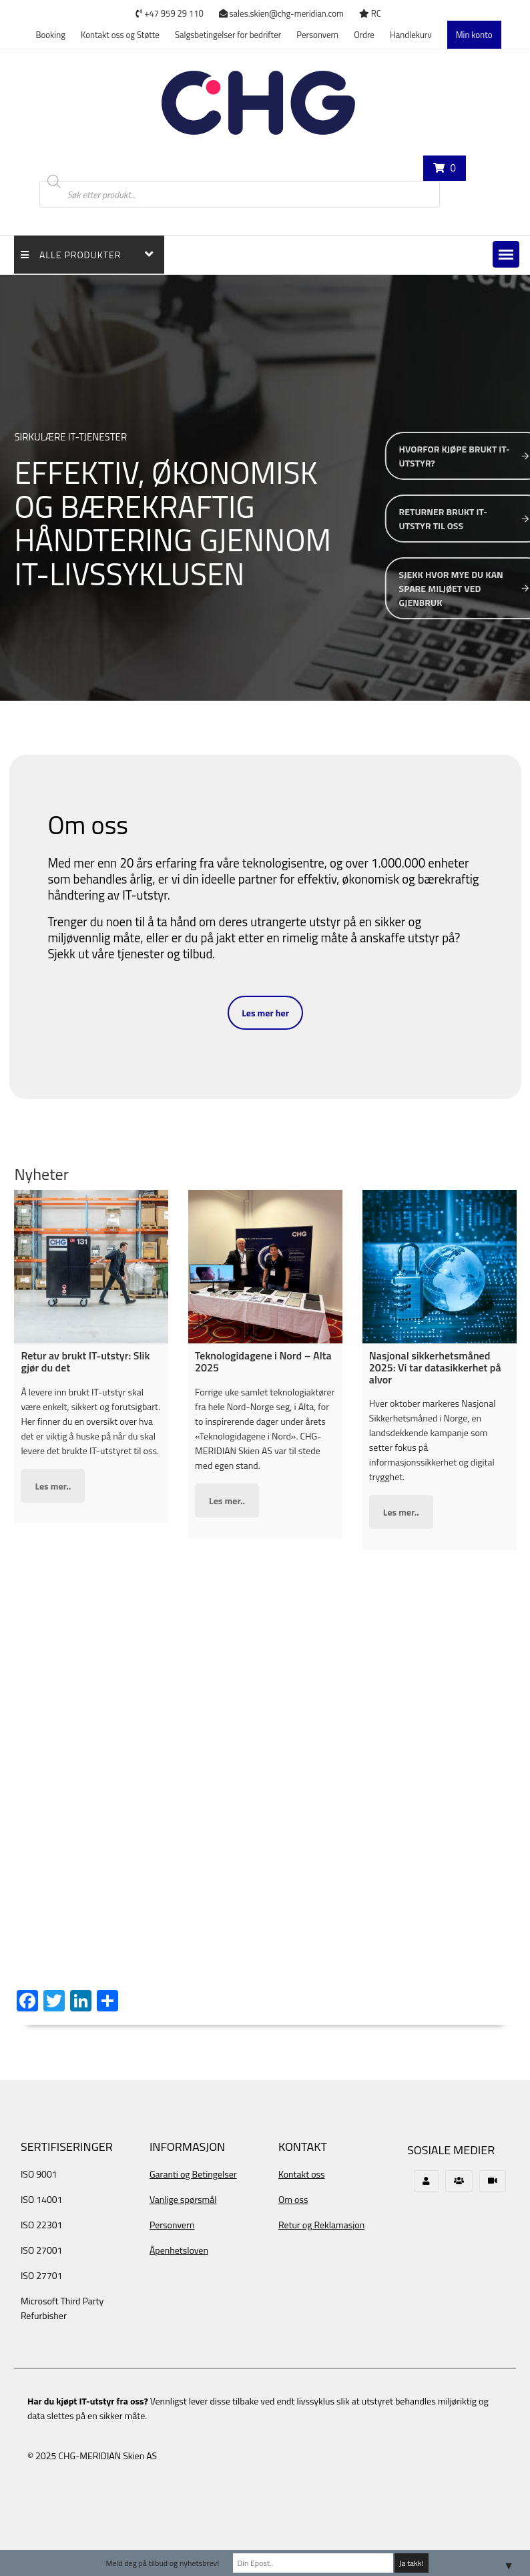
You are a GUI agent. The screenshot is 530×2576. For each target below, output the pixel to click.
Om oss (293, 2199)
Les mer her (265, 1013)
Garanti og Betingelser (193, 2174)
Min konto (474, 34)
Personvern (317, 34)
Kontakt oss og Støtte (120, 34)
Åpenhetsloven (179, 2250)
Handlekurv (411, 34)
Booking (50, 34)
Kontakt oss (301, 2174)
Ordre (364, 34)
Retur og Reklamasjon (321, 2225)
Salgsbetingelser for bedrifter (228, 34)
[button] (506, 254)
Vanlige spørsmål (183, 2199)
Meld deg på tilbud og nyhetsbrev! (162, 2563)
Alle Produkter (71, 255)
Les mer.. (53, 1486)
